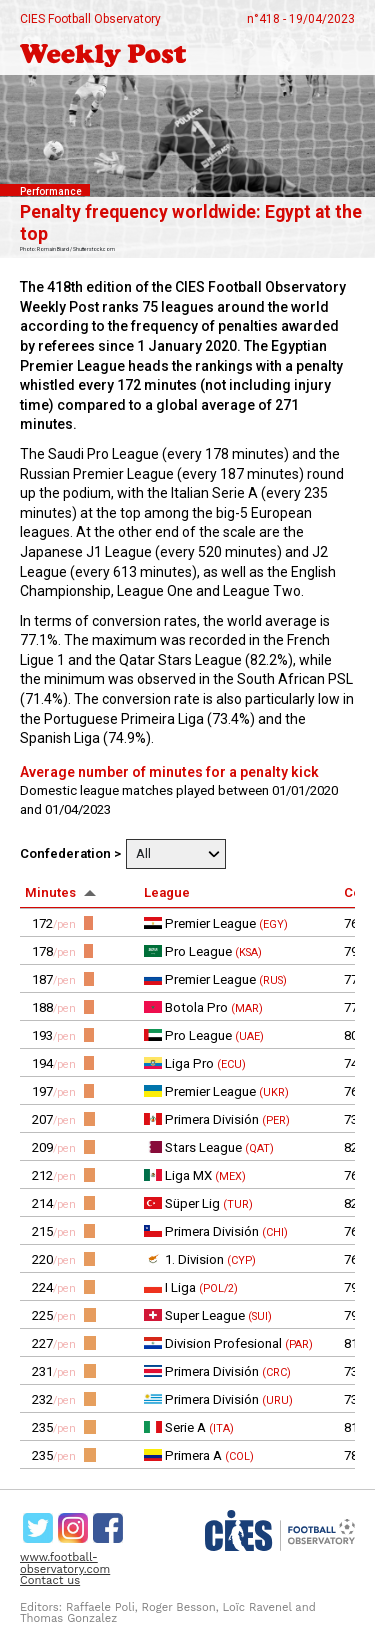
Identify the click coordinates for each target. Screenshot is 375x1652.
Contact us (50, 1580)
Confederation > (70, 853)
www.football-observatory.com (65, 1563)
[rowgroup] (187, 1189)
